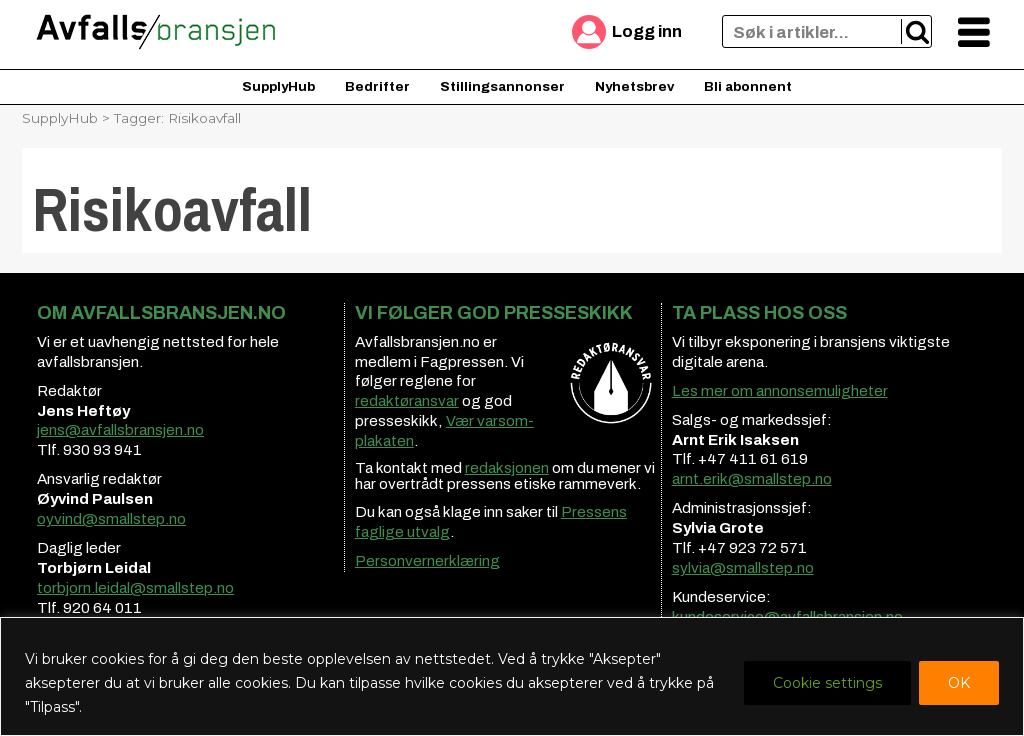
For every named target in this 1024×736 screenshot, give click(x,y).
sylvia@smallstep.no (743, 568)
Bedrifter (377, 86)
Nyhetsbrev (634, 86)
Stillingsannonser (502, 86)
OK (959, 683)
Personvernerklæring (427, 561)
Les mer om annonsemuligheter (780, 391)
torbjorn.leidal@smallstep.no (135, 588)
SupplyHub (278, 86)
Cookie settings (827, 683)
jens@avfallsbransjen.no (120, 430)
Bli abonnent (748, 86)
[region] (512, 676)
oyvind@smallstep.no (111, 519)
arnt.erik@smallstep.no (752, 479)
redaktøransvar (407, 401)
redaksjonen (507, 468)
